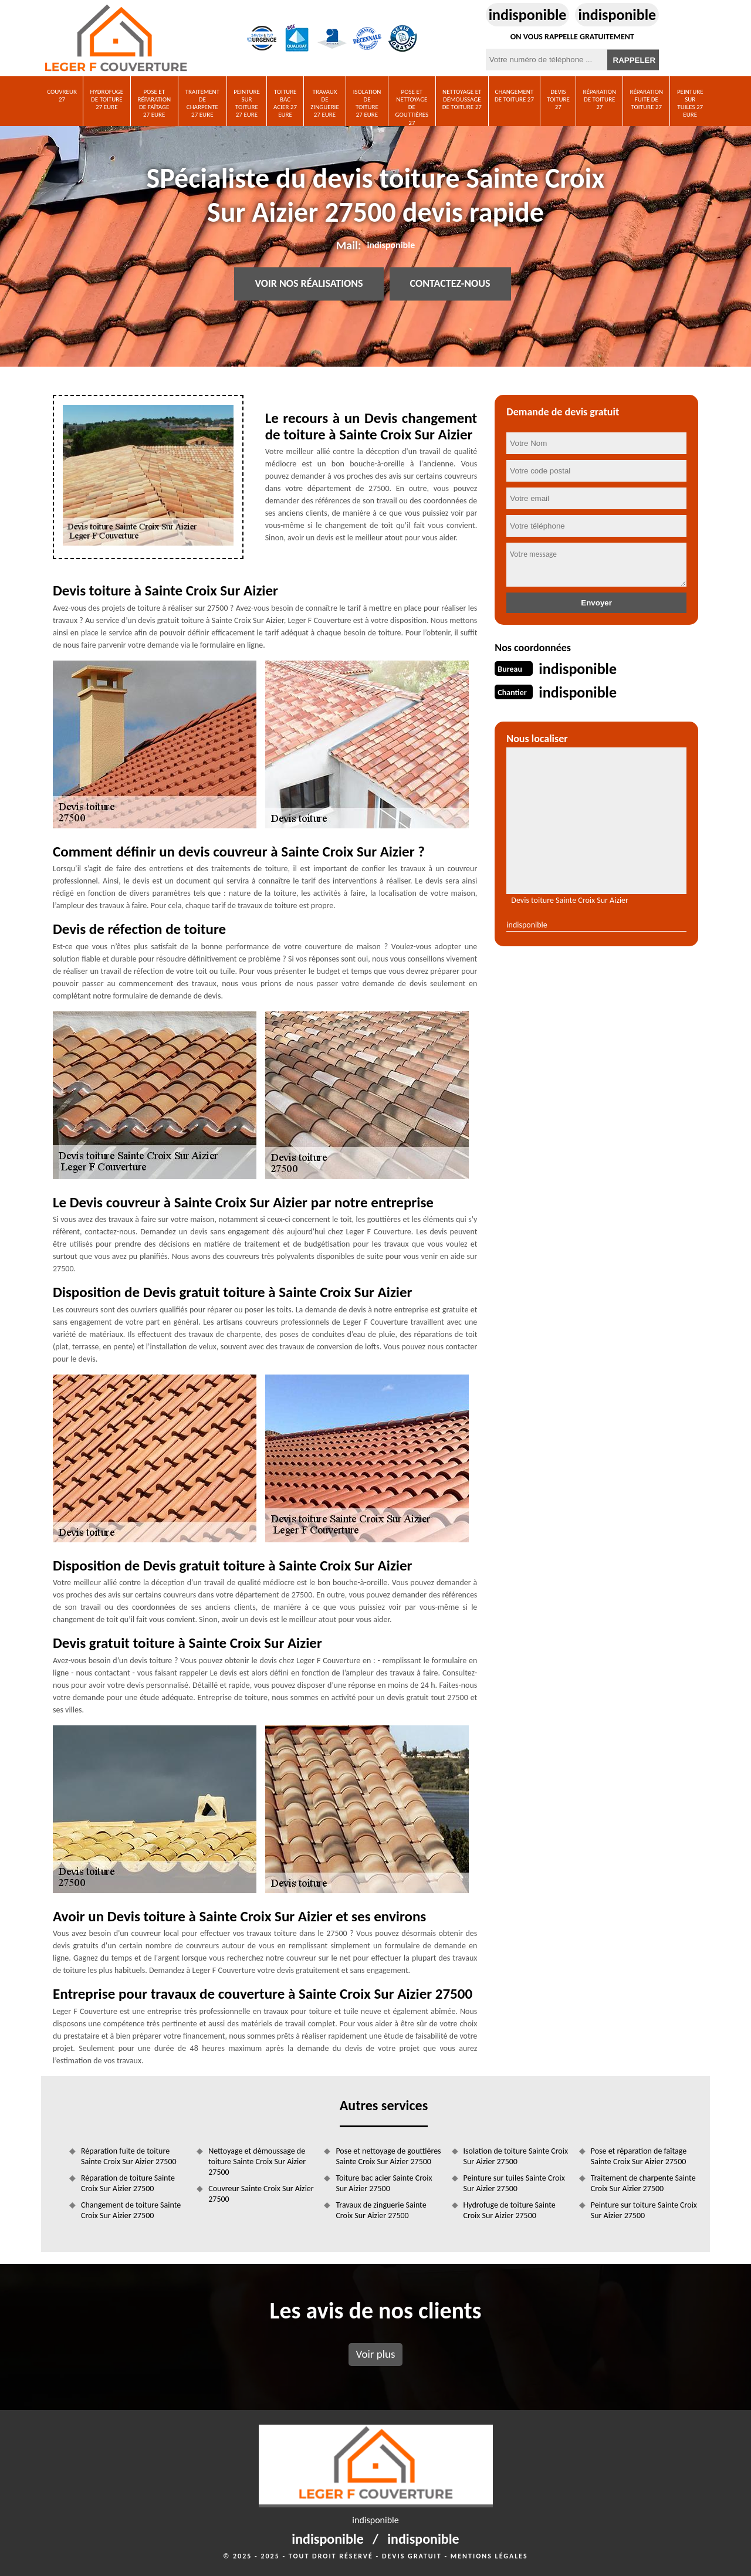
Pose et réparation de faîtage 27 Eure (154, 103)
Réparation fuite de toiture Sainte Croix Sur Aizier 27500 (129, 2156)
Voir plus (375, 2354)
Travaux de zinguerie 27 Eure (324, 103)
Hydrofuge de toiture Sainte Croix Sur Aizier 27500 (510, 2210)
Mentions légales (489, 2556)
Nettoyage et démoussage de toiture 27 (462, 99)
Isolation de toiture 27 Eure (367, 103)
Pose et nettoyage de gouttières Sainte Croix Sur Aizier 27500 (388, 2156)
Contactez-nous (450, 283)
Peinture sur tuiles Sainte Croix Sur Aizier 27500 (514, 2183)
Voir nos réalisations (309, 283)
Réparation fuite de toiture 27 (646, 99)
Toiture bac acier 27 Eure (285, 103)
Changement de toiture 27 (514, 95)
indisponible (528, 14)
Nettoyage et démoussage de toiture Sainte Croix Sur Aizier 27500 (257, 2161)
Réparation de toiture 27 (599, 99)
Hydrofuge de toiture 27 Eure (107, 99)
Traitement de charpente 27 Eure (202, 103)
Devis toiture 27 (558, 99)
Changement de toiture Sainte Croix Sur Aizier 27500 (131, 2210)
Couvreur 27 (62, 95)
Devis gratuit (412, 2556)
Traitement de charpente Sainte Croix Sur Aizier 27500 (643, 2183)
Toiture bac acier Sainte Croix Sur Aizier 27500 (384, 2183)
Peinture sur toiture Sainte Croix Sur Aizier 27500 (644, 2210)
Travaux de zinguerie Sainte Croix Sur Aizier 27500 (381, 2210)
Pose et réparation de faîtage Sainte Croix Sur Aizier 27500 (638, 2156)
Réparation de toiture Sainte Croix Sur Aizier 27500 (128, 2183)
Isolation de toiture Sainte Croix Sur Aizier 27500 (516, 2156)
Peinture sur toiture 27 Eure (247, 103)
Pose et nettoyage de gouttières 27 (412, 107)
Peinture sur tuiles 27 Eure (690, 103)
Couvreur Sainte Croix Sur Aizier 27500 (261, 2194)
